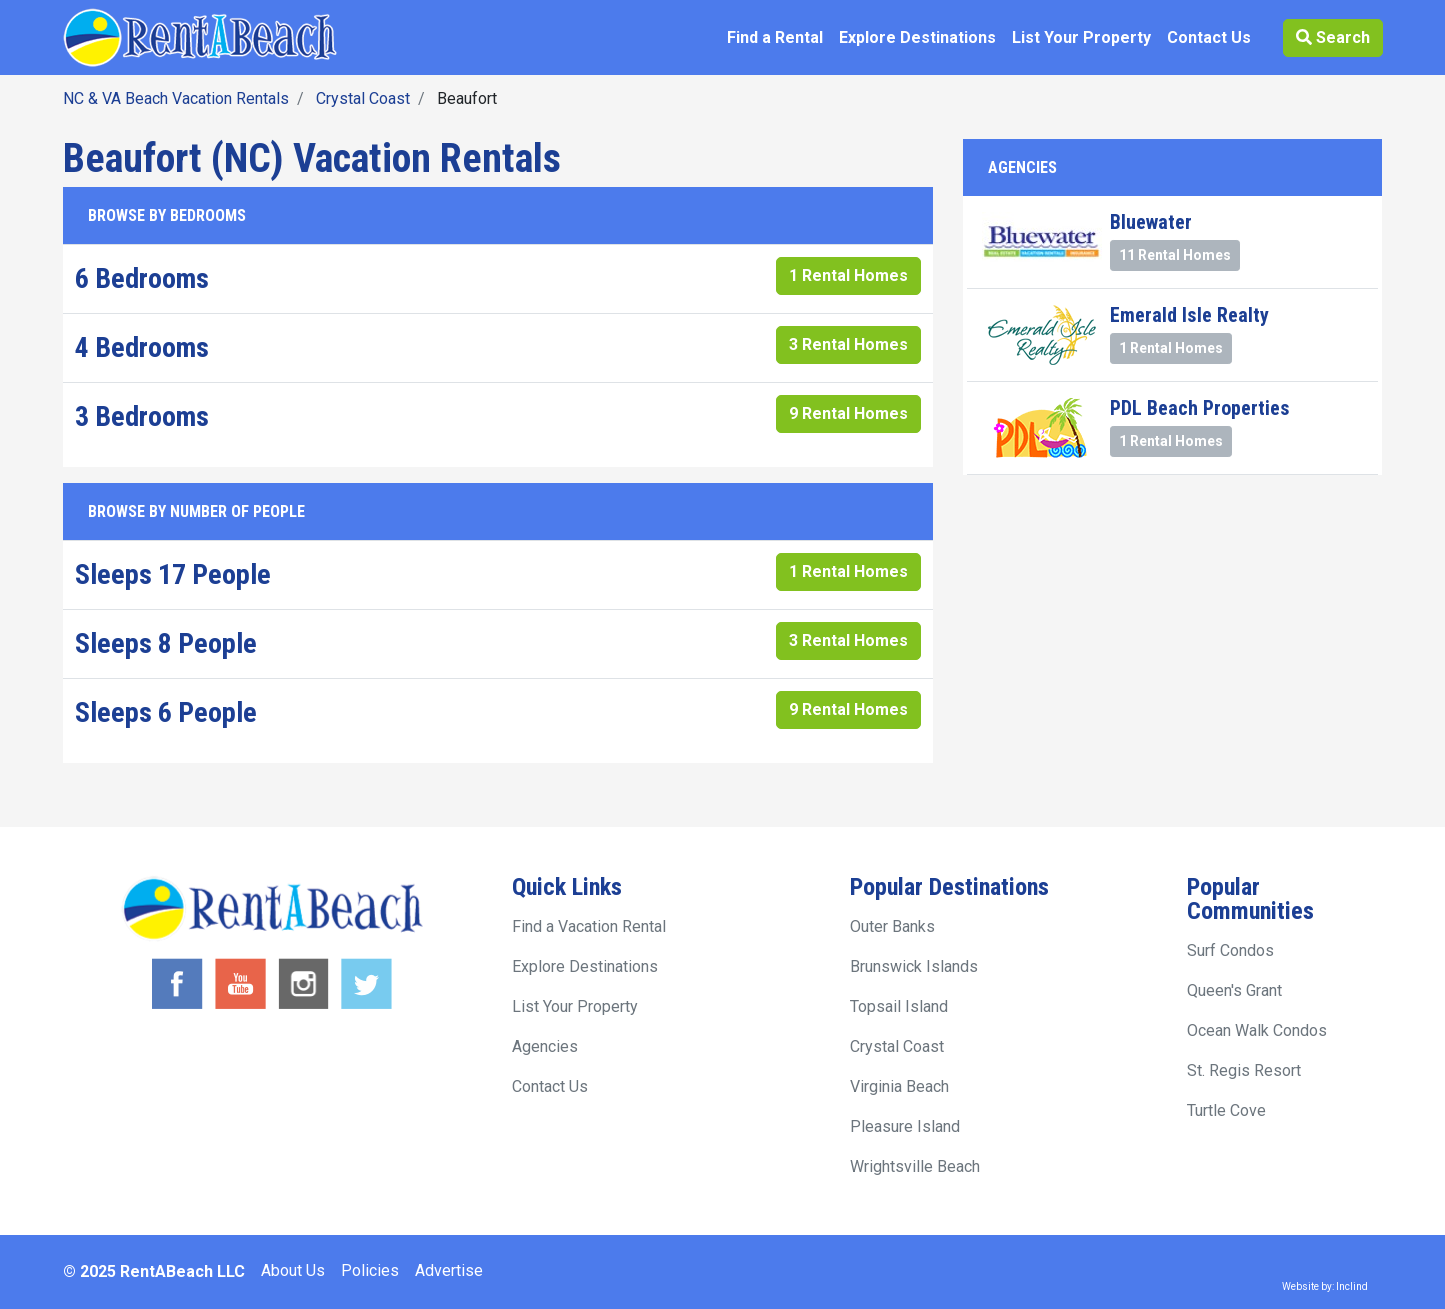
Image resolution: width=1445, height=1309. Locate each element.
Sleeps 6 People (166, 712)
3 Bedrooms (142, 416)
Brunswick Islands (914, 966)
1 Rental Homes (848, 275)
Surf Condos (1230, 950)
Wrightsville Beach (915, 1166)
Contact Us (1209, 37)
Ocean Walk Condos (1257, 1030)
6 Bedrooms (142, 278)
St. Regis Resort (1244, 1070)
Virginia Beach (899, 1086)
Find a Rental (775, 37)
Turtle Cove (1226, 1110)
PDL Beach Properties (1200, 408)
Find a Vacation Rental (589, 926)
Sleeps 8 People (166, 643)
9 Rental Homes (848, 413)
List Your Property (1081, 37)
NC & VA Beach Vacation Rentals (176, 98)
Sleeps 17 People (173, 574)
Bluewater (1151, 222)
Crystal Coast (363, 98)
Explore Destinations (917, 37)
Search (1333, 37)
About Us (293, 1270)
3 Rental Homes (848, 344)
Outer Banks (892, 926)
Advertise (449, 1270)
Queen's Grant (1234, 990)
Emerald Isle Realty (1189, 315)
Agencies (545, 1046)
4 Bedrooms (142, 347)
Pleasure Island (905, 1126)
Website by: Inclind (1325, 1286)
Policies (370, 1270)
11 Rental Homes (1175, 255)
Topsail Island (899, 1006)
